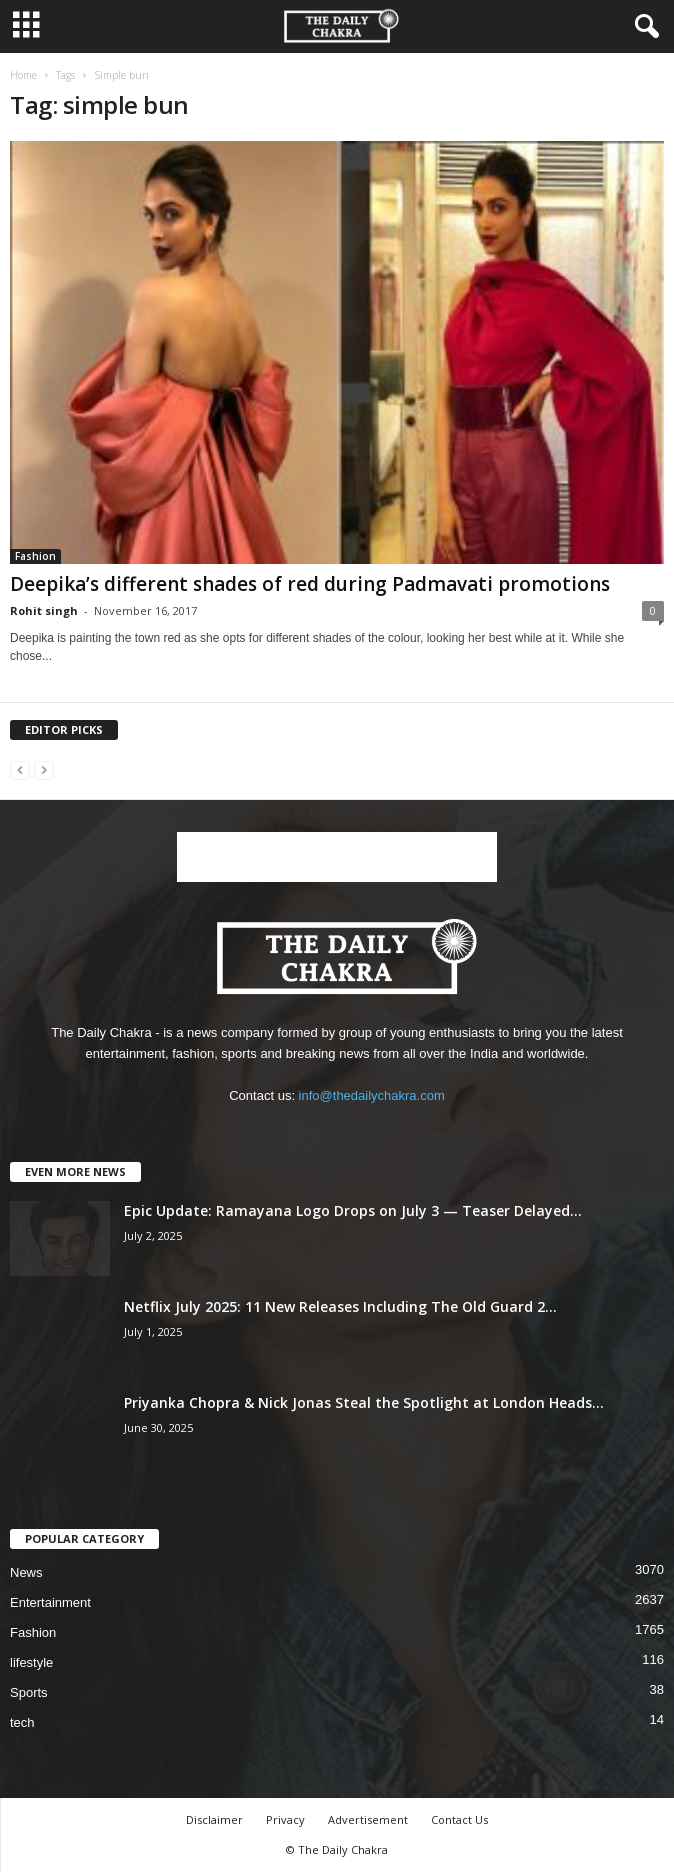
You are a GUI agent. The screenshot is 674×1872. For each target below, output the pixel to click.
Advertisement (368, 1819)
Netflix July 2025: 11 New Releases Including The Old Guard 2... (340, 1306)
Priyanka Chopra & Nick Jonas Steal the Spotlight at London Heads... (364, 1402)
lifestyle (31, 1662)
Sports (29, 1692)
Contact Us (459, 1819)
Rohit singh (44, 610)
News (26, 1572)
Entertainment (50, 1602)
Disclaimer (214, 1819)
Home (23, 75)
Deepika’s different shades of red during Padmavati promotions (310, 584)
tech (22, 1722)
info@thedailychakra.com (372, 1095)
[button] (643, 27)
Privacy (285, 1819)
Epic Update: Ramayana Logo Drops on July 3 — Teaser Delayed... (353, 1210)
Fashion (35, 556)
